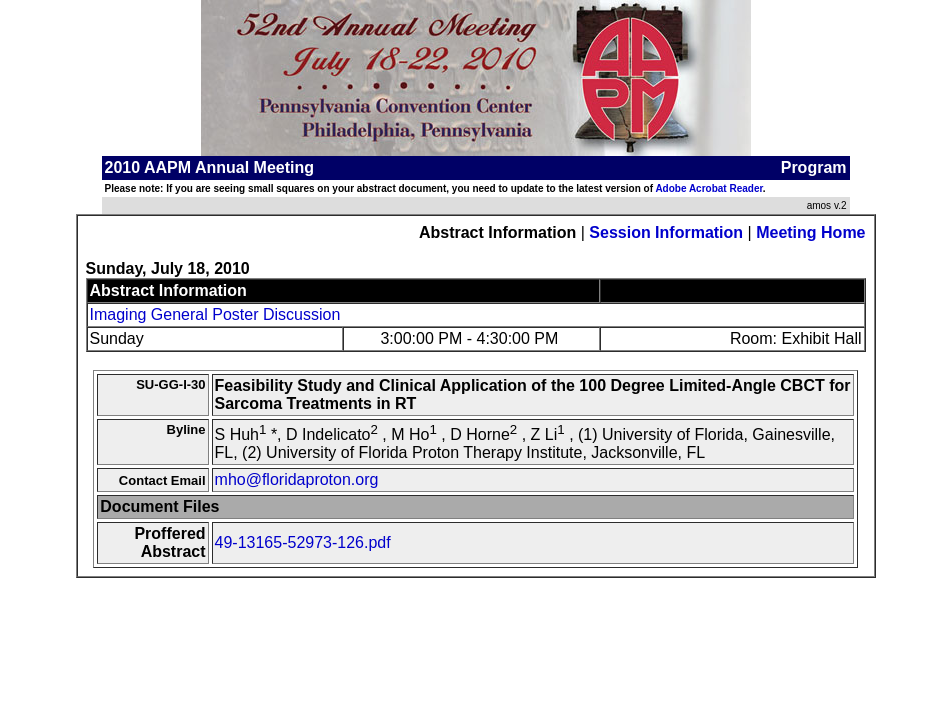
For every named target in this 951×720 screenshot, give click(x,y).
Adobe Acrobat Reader (708, 188)
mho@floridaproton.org (297, 479)
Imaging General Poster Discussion (215, 314)
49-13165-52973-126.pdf (303, 542)
